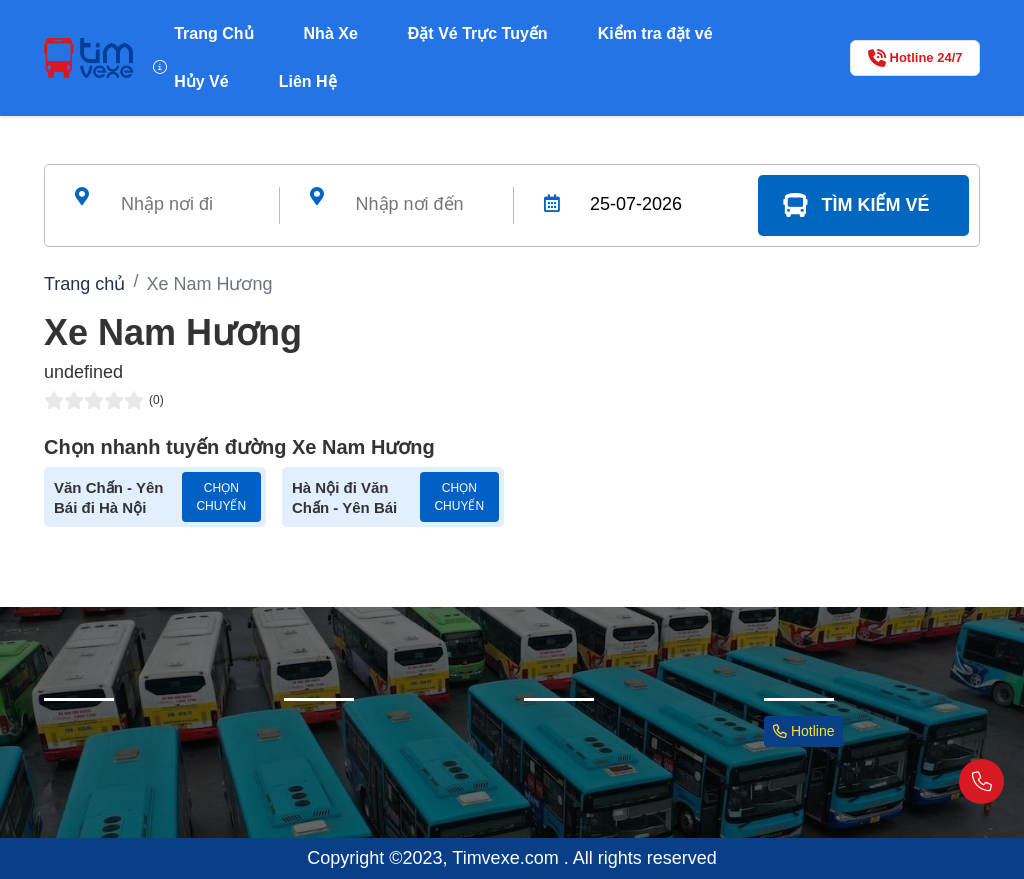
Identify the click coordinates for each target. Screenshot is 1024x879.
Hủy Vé (201, 81)
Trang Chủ (213, 33)
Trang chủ (84, 284)
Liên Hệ (308, 81)
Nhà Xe (331, 33)
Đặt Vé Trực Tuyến (478, 33)
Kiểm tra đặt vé (655, 33)
